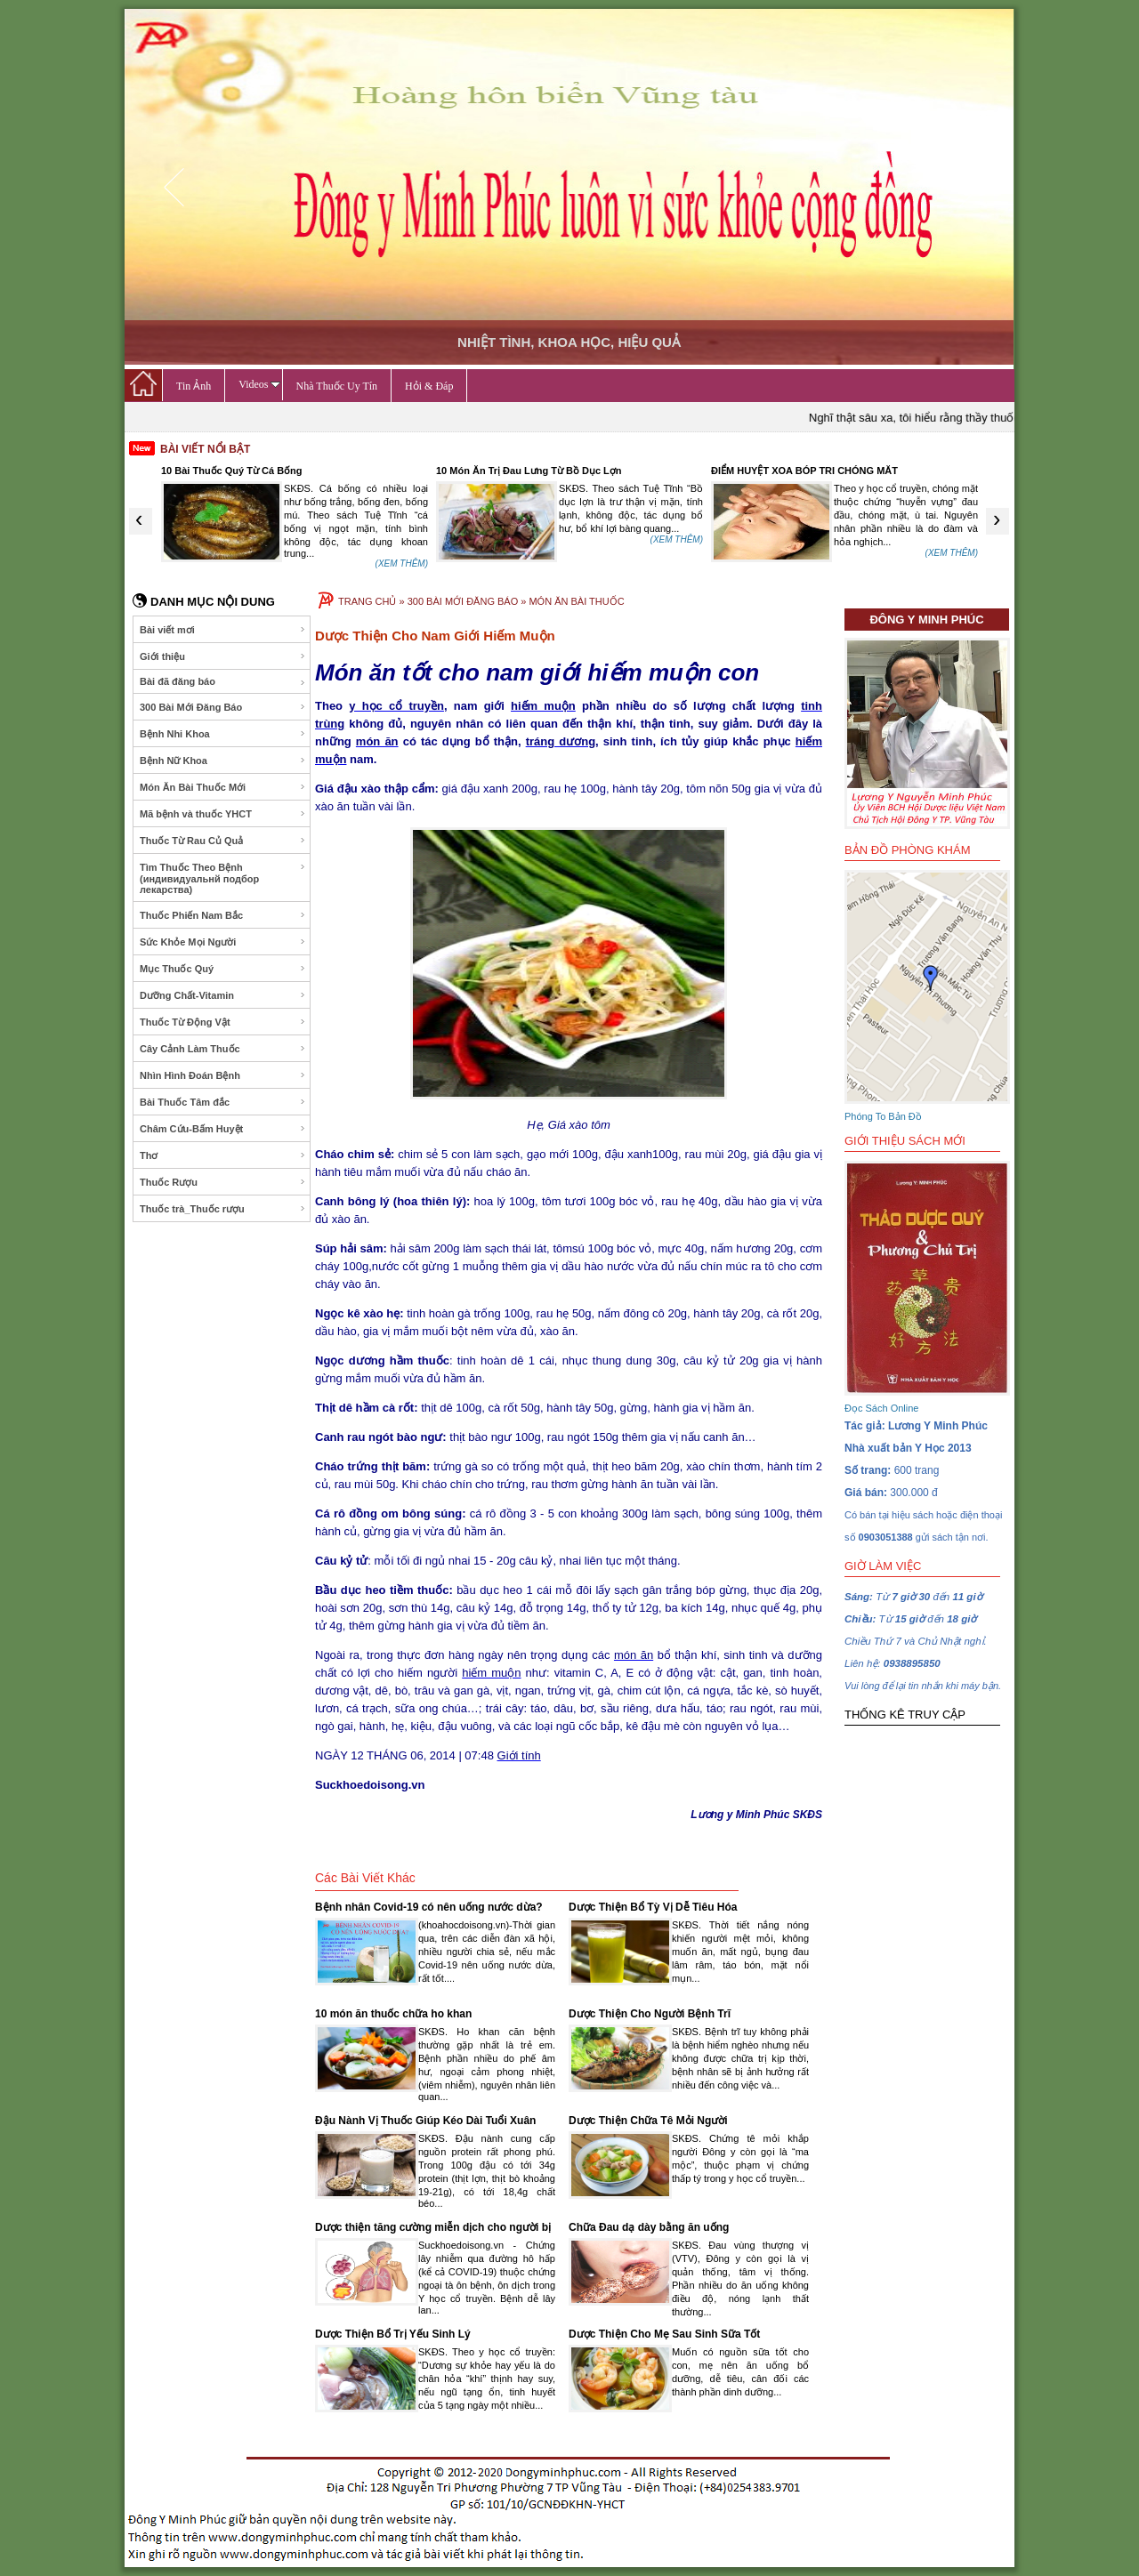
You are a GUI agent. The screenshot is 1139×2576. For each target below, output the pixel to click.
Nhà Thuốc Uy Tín (337, 386)
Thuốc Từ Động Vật (223, 1022)
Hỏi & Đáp (429, 386)
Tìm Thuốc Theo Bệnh (223, 878)
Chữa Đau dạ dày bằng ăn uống (649, 2227)
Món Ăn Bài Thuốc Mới (223, 787)
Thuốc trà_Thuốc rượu (223, 1208)
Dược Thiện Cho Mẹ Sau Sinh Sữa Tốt (664, 2334)
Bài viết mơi (223, 629)
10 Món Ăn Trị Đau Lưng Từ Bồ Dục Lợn (529, 470)
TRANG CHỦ (367, 601)
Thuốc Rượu (223, 1182)
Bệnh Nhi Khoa (223, 734)
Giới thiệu (223, 656)
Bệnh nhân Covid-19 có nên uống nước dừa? (429, 1907)
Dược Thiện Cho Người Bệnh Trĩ (650, 2014)
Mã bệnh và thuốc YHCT (223, 814)
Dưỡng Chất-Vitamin (223, 995)
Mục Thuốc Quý (223, 968)
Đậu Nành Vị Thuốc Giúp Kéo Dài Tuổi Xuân (425, 2120)
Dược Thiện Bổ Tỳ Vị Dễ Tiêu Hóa (653, 1907)
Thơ (223, 1155)
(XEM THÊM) (402, 563)
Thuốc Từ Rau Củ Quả (223, 840)
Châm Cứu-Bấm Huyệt (223, 1128)
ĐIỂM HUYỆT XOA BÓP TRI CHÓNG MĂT (804, 470)
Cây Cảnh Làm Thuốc (223, 1048)
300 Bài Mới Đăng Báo (223, 707)
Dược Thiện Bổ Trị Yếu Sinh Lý (393, 2334)
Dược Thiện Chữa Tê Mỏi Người (648, 2120)
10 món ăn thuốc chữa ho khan (393, 2014)
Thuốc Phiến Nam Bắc (223, 915)
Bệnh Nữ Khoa (223, 760)
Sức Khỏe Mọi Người (223, 942)
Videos (258, 384)
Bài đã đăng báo (223, 682)
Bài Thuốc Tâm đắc (223, 1102)
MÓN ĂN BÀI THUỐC (576, 601)
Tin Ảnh (193, 386)
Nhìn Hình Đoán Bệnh (223, 1075)
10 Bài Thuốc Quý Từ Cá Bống (232, 470)
